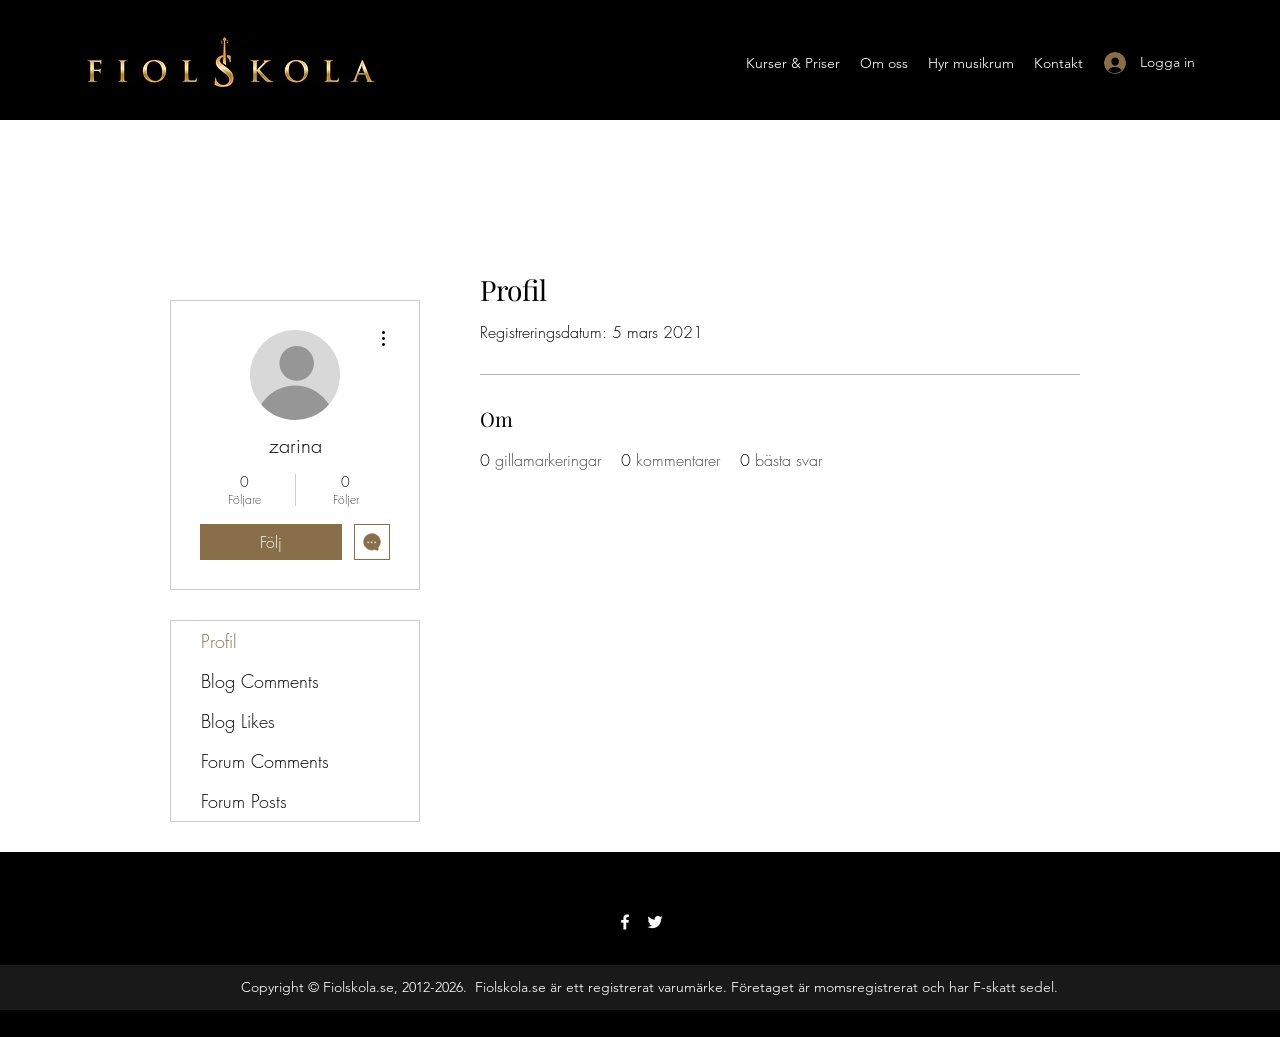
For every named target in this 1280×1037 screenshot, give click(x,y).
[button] (793, 63)
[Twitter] (655, 922)
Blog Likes (238, 721)
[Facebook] (625, 922)
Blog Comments (260, 681)
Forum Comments (265, 761)
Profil (219, 641)
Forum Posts (244, 801)
